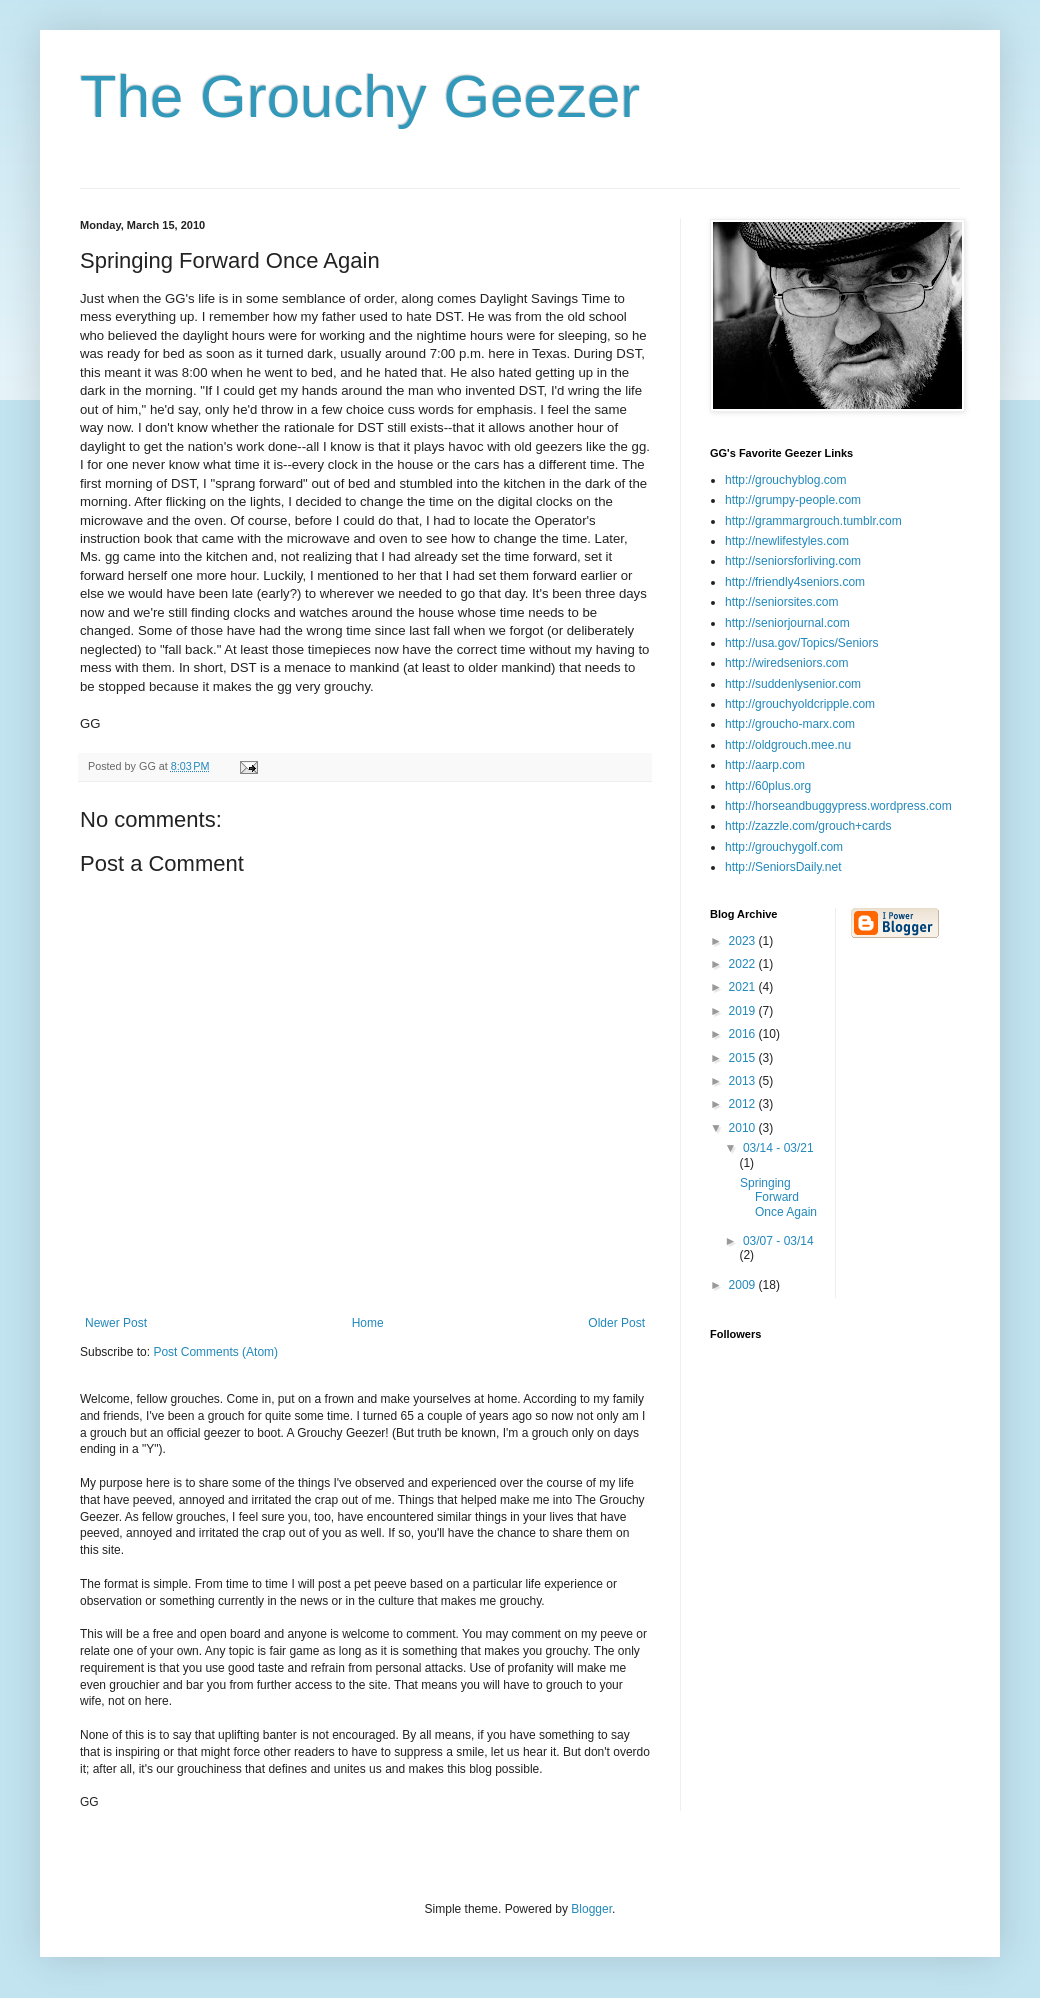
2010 (744, 1128)
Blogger (591, 1909)
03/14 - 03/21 (778, 1148)
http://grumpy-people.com (793, 500)
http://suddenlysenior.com (793, 684)
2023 (744, 941)
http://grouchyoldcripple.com (800, 704)
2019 (744, 1011)
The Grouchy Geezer (360, 96)
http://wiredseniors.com (786, 663)
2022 (744, 964)
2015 (744, 1058)
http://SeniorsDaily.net (783, 867)
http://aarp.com (765, 765)
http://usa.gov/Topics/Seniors (801, 643)
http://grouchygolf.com (784, 847)
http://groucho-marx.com (790, 724)
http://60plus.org (768, 786)
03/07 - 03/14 (778, 1241)
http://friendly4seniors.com (795, 582)
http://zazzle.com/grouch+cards (808, 826)
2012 (744, 1104)
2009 (744, 1285)
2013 (744, 1081)
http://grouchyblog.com (785, 480)
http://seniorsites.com (781, 602)
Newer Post (116, 1323)
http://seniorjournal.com (787, 623)
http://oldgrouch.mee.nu (788, 745)
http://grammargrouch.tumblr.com (813, 521)
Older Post (616, 1323)
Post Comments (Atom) (215, 1352)
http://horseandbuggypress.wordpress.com (838, 806)
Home (368, 1323)
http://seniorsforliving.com (793, 561)
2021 (744, 987)
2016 (744, 1034)
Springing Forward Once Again (778, 1197)
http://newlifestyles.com (787, 541)
